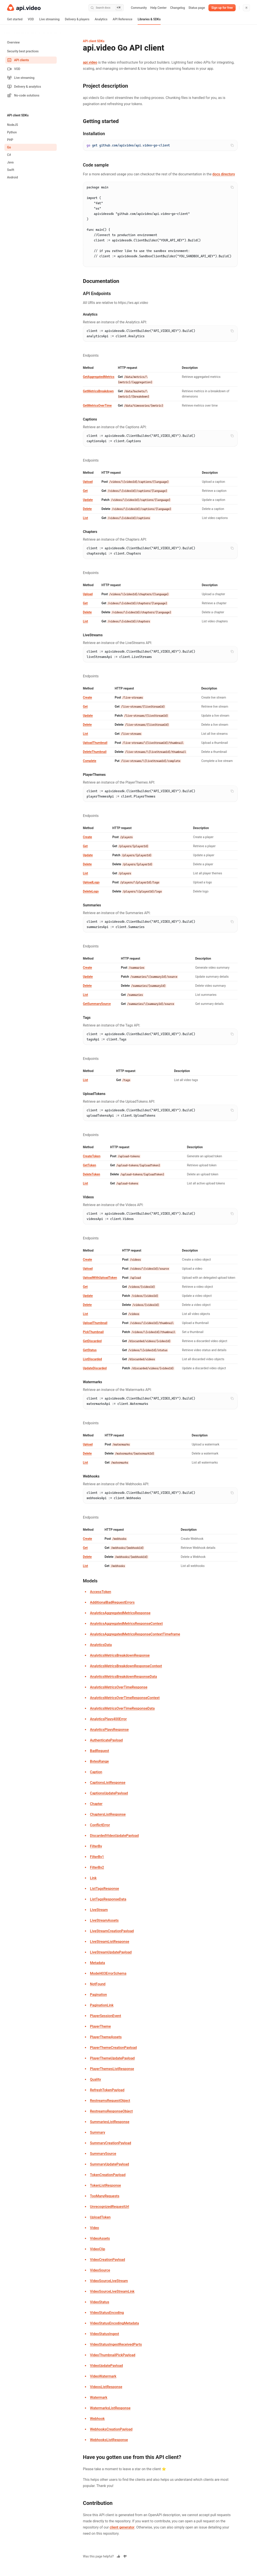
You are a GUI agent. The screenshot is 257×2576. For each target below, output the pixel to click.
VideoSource (100, 2270)
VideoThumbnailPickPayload (112, 2355)
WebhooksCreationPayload (111, 2429)
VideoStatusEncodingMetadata (114, 2323)
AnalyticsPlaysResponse (109, 1729)
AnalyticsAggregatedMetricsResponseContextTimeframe (135, 1634)
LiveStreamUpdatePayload (111, 1952)
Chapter (96, 1804)
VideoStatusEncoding (107, 2313)
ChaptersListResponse (108, 1814)
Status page (196, 7)
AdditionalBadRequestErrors (112, 1602)
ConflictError (100, 1825)
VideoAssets (100, 2238)
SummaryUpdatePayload (109, 2164)
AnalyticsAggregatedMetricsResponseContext (126, 1623)
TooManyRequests (104, 2196)
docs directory (223, 174)
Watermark (98, 2397)
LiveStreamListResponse (109, 1942)
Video (94, 2228)
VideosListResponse (106, 2387)
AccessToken (100, 1592)
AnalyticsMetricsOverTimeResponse (118, 1687)
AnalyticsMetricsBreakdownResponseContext (126, 1666)
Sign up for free (222, 7)
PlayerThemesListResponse (112, 2069)
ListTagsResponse (104, 1889)
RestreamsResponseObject (111, 2111)
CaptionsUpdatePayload (109, 1793)
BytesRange (99, 1761)
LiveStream (99, 1910)
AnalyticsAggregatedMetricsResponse (120, 1613)
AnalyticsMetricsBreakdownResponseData (123, 1676)
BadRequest (99, 1751)
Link (93, 1878)
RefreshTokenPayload (107, 2090)
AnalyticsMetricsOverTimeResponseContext (125, 1698)
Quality (95, 2079)
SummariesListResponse (109, 2122)
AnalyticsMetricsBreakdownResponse (120, 1655)
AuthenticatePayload (106, 1740)
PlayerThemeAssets (106, 2037)
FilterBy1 (97, 1857)
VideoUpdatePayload (106, 2366)
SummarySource (103, 2154)
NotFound (97, 1984)
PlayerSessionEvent (105, 2016)
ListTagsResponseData (108, 1899)
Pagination (98, 1995)
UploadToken (100, 2217)
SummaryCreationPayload (110, 2143)
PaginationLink (102, 2005)
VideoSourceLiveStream (109, 2281)
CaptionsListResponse (108, 1782)
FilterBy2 (97, 1867)
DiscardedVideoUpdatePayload (114, 1836)
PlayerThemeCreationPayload (113, 2048)
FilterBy (96, 1846)
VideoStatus (99, 2302)
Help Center (158, 7)
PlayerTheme (100, 2026)
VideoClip (97, 2249)
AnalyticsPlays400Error (108, 1719)
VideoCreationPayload (107, 2260)
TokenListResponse (105, 2185)
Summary (97, 2132)
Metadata (97, 1963)
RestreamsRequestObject (110, 2101)
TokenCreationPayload (108, 2175)
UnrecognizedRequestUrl (109, 2207)
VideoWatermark (103, 2376)
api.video (90, 62)
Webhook (97, 2419)
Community (139, 7)
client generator (122, 2527)
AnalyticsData (101, 1645)
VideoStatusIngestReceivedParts (116, 2344)
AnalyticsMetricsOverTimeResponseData (122, 1708)
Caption (96, 1772)
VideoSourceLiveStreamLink (112, 2291)
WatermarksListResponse (110, 2408)
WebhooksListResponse (109, 2440)
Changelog (177, 7)
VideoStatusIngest (104, 2334)
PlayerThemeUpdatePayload (112, 2058)
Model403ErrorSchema (108, 1973)
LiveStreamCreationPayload (112, 1931)
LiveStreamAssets (104, 1920)
